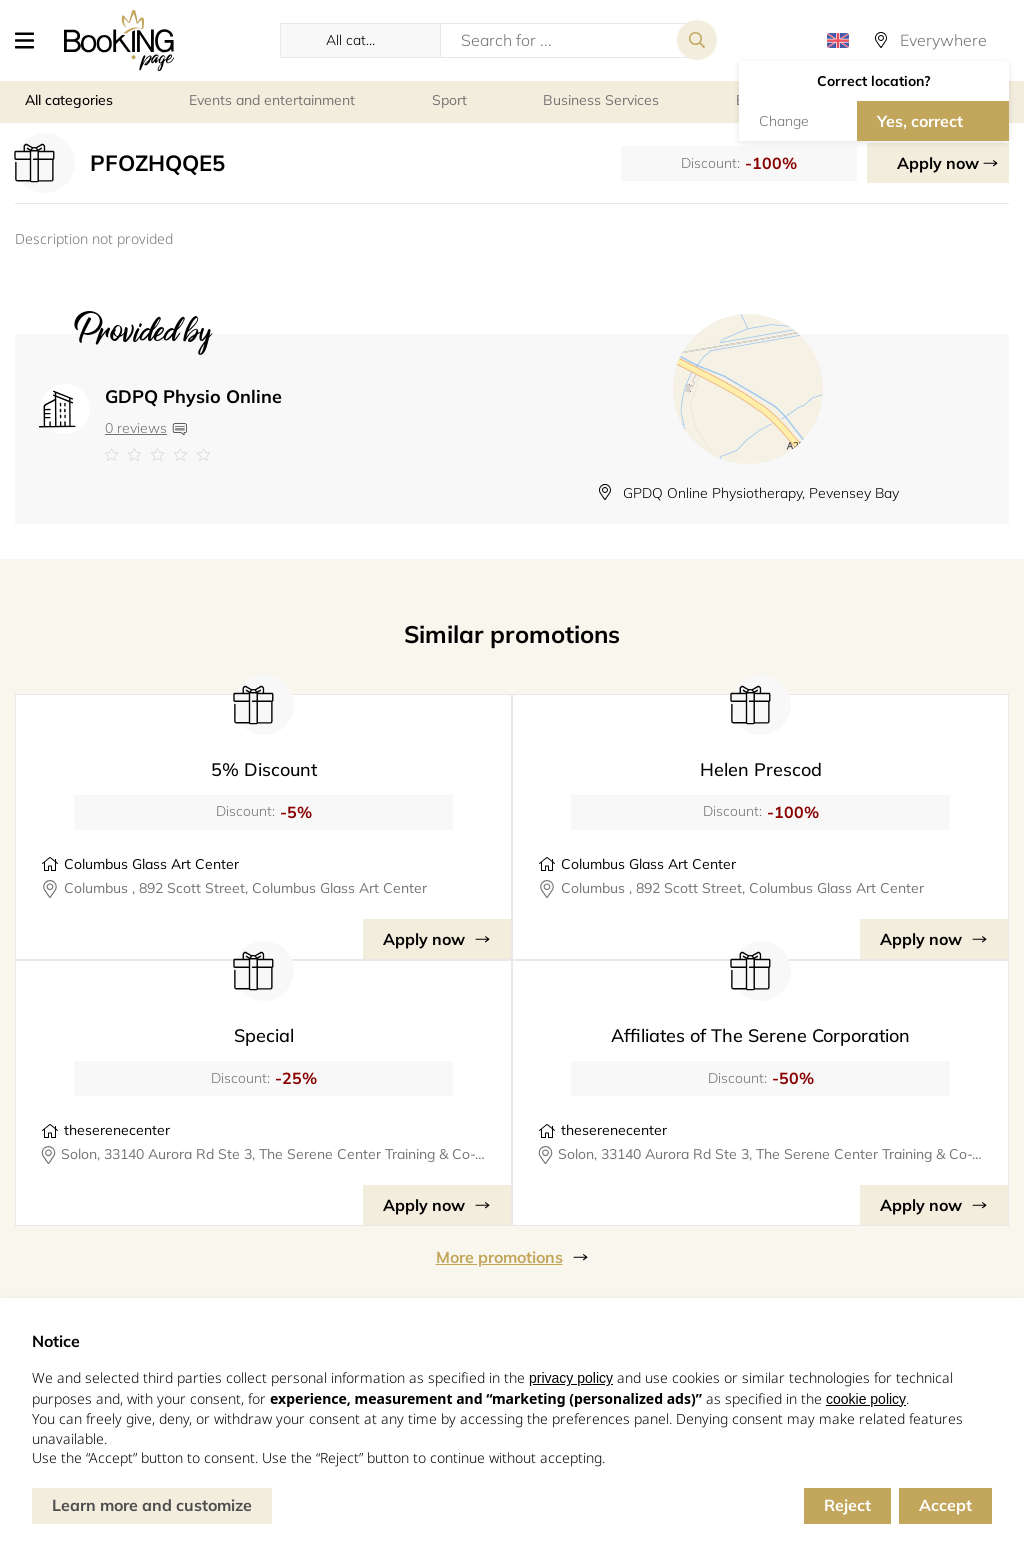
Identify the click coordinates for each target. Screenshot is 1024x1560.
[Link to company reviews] (193, 455)
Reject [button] (847, 1505)
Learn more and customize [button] (152, 1505)
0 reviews (136, 428)
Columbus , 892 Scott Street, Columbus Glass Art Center (245, 888)
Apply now (938, 163)
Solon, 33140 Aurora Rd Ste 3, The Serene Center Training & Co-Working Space (273, 1154)
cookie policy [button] (866, 1399)
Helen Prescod (761, 769)
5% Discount (264, 769)
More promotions (499, 1257)
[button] (32, 40)
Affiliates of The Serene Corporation (760, 1035)
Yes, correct (920, 121)
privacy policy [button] (571, 1378)
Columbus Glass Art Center (151, 864)
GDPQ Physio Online (193, 396)
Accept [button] (945, 1505)
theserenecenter (117, 1130)
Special (264, 1035)
